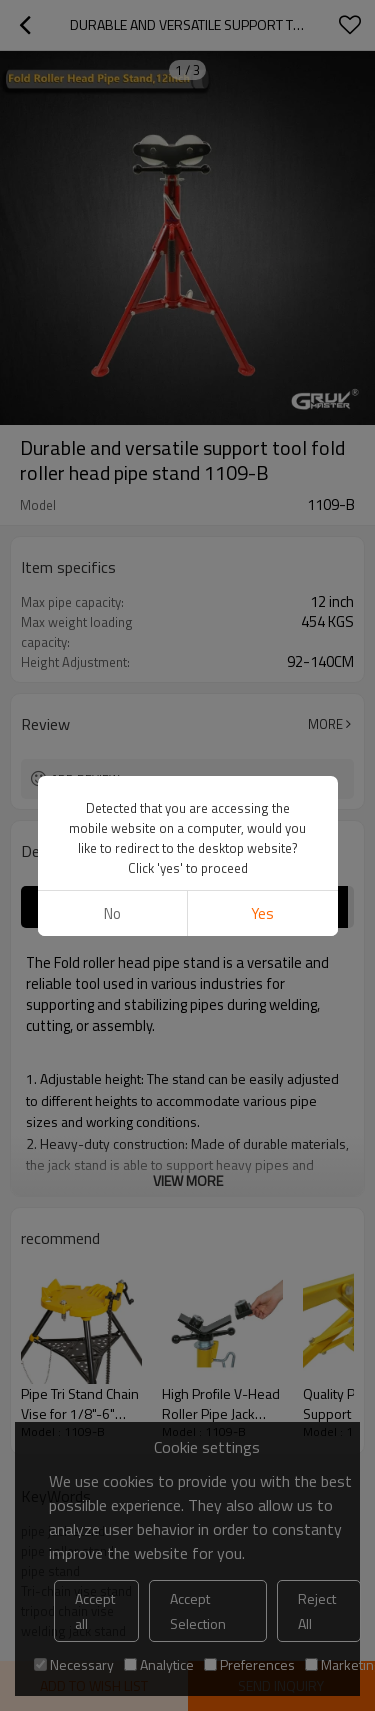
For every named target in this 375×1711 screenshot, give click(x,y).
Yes (262, 913)
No (112, 913)
